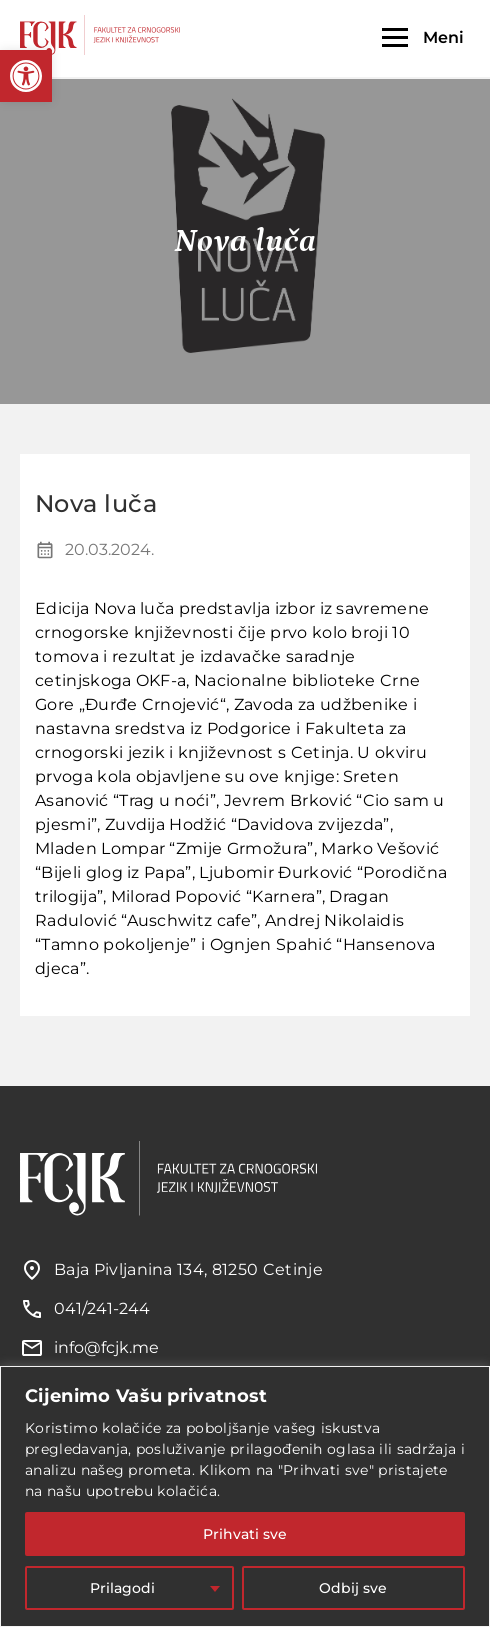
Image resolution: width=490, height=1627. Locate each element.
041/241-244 (102, 1308)
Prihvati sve (245, 1534)
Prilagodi (122, 1588)
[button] (26, 76)
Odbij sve (353, 1588)
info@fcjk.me (106, 1347)
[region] (245, 1496)
